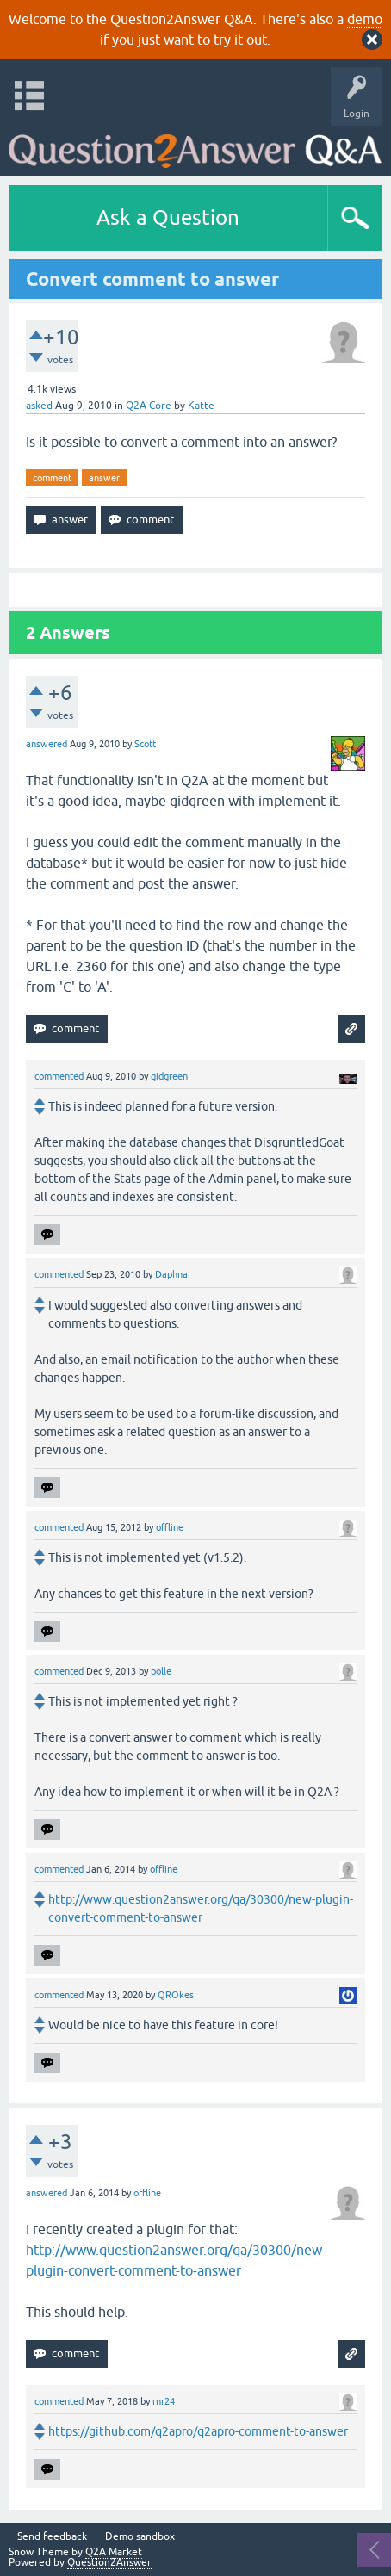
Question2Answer (109, 2562)
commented (59, 1076)
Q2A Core (148, 405)
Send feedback (52, 2536)
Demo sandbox (140, 2536)
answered (46, 744)
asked (39, 405)
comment (52, 478)
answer (104, 478)
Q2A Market (113, 2552)
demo (364, 19)
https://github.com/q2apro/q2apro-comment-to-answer (198, 2431)
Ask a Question (167, 217)
